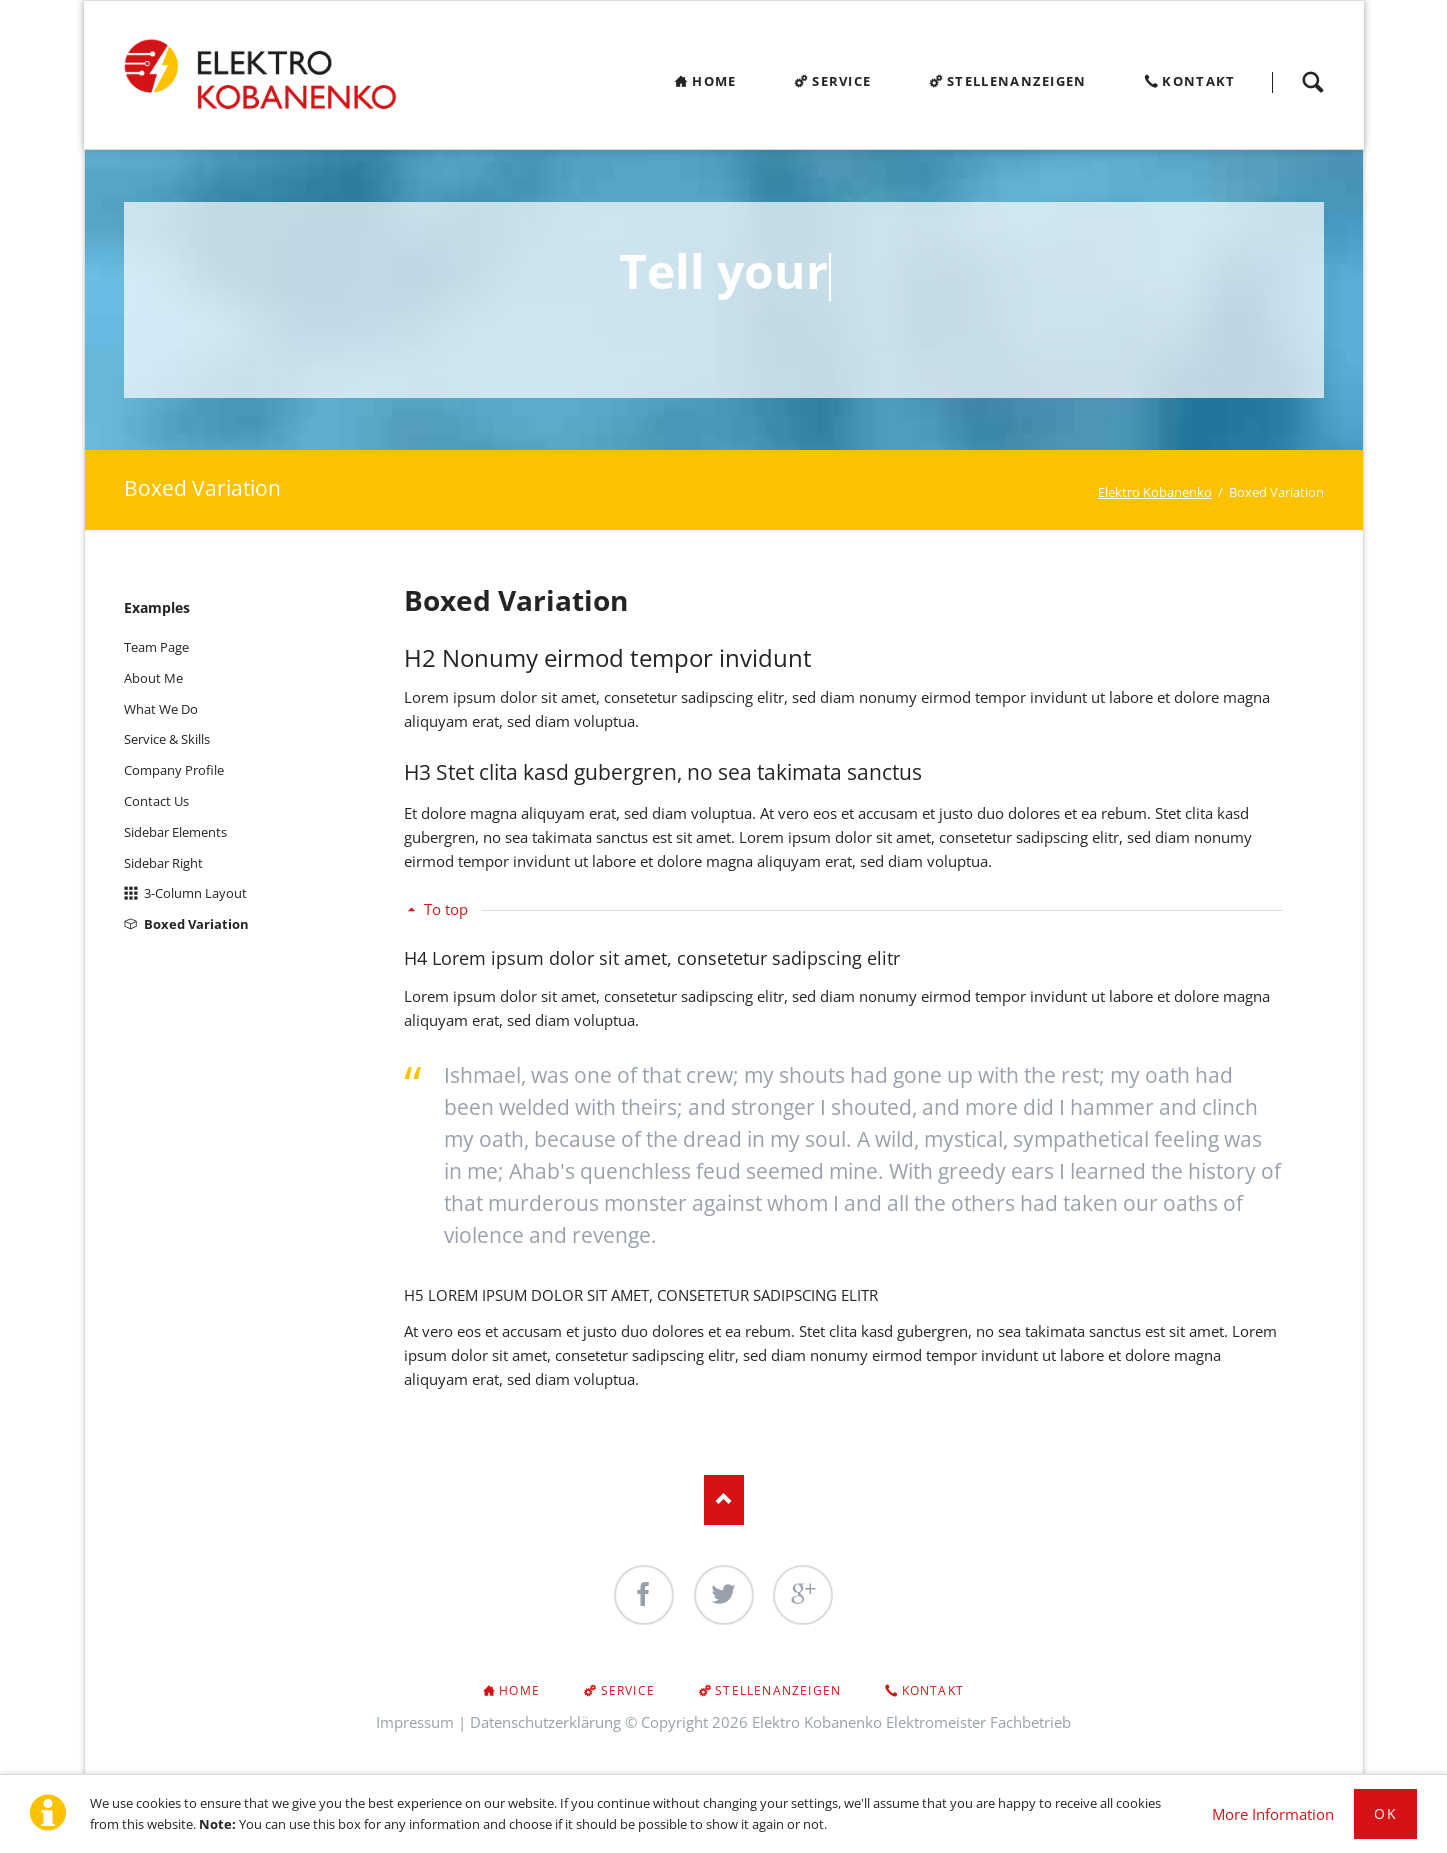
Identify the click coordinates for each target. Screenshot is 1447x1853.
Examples (157, 607)
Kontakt (933, 1690)
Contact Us (156, 801)
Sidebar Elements (175, 832)
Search (1313, 82)
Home (519, 1690)
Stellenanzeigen (778, 1690)
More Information (1273, 1814)
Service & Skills (167, 739)
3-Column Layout (195, 893)
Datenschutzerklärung (545, 1722)
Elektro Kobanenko (1155, 492)
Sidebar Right (163, 863)
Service (628, 1690)
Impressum (415, 1722)
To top (446, 909)
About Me (153, 678)
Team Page (156, 647)
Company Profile (174, 770)
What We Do (161, 709)
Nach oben (724, 1500)
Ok (1385, 1813)
